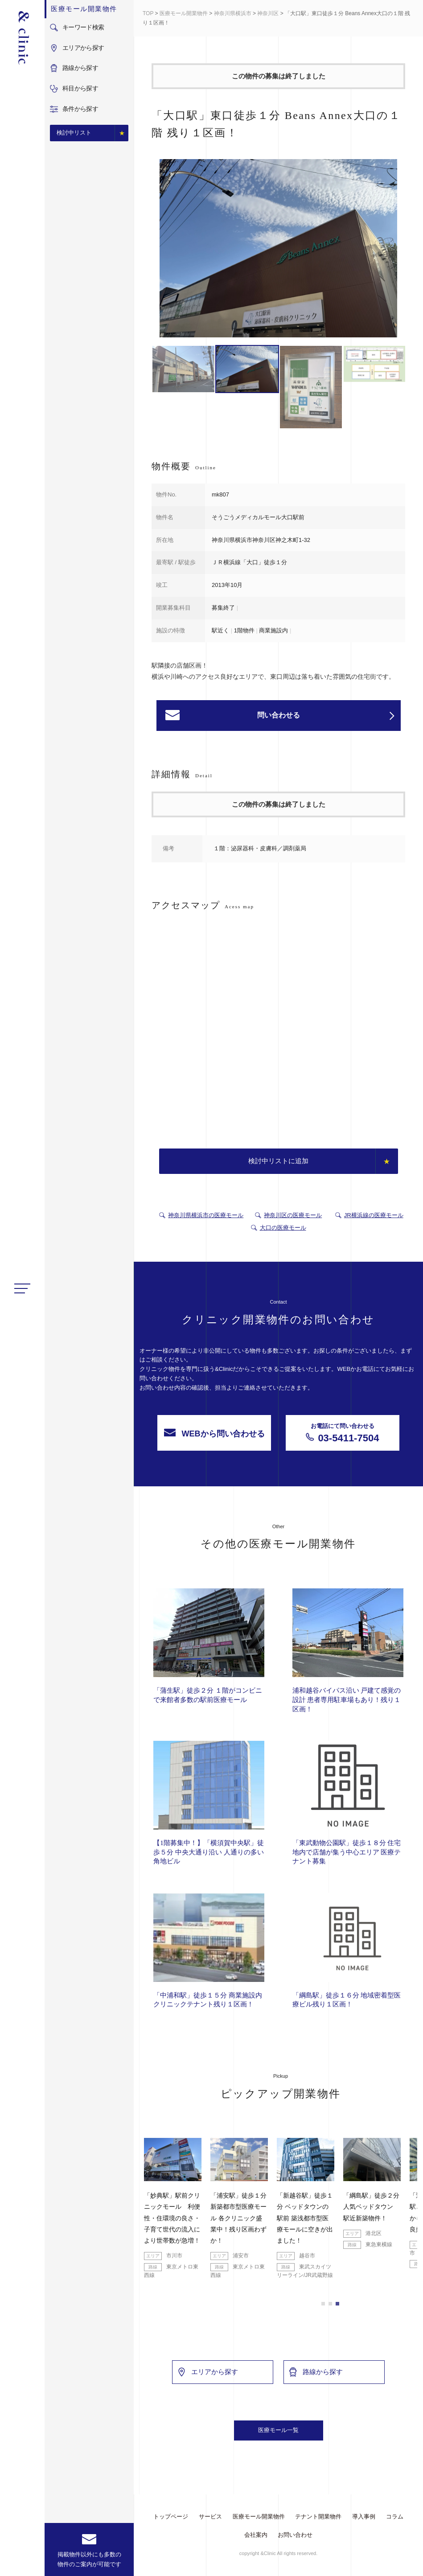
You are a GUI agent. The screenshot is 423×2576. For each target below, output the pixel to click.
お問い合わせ (295, 2534)
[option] (278, 249)
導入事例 (363, 2516)
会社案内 (255, 2534)
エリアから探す (207, 2372)
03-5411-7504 (342, 1433)
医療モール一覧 (278, 2430)
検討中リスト (74, 132)
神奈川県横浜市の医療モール (205, 1215)
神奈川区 (268, 13)
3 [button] (337, 2303)
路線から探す (315, 2372)
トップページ (170, 2516)
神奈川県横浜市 (232, 13)
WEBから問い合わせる (214, 1433)
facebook (22, 2561)
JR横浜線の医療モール (373, 1215)
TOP (148, 13)
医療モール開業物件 (184, 13)
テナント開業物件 (318, 2516)
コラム (394, 2516)
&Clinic (22, 38)
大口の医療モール (283, 1227)
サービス (210, 2516)
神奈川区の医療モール (293, 1215)
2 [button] (330, 2303)
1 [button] (323, 2303)
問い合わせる (325, 715)
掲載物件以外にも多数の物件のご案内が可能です (89, 2559)
